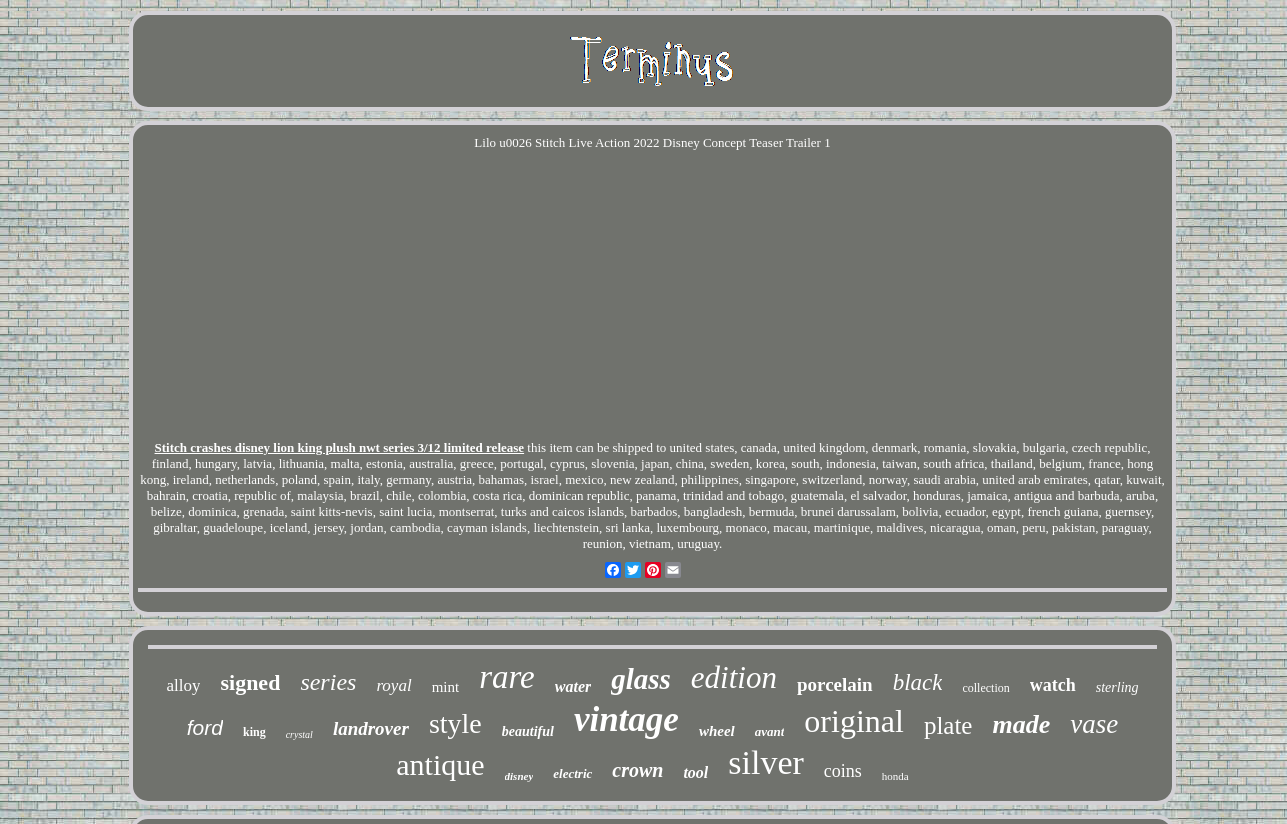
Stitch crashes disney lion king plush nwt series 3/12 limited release (340, 447)
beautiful (528, 731)
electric (572, 773)
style (455, 723)
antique (440, 764)
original (854, 721)
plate (948, 725)
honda (895, 776)
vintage (626, 719)
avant (770, 731)
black (918, 682)
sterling (1117, 687)
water (573, 686)
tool (695, 772)
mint (446, 687)
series (328, 682)
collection (985, 688)
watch (1053, 685)
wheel (717, 731)
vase (1094, 724)
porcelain (835, 684)
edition (734, 677)
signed (250, 682)
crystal (299, 734)
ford (205, 727)
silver (766, 762)
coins (843, 771)
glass (641, 679)
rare (507, 677)
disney (519, 776)
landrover (371, 728)
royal (393, 685)
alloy (183, 685)
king (254, 732)
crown (637, 770)
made (1021, 724)
